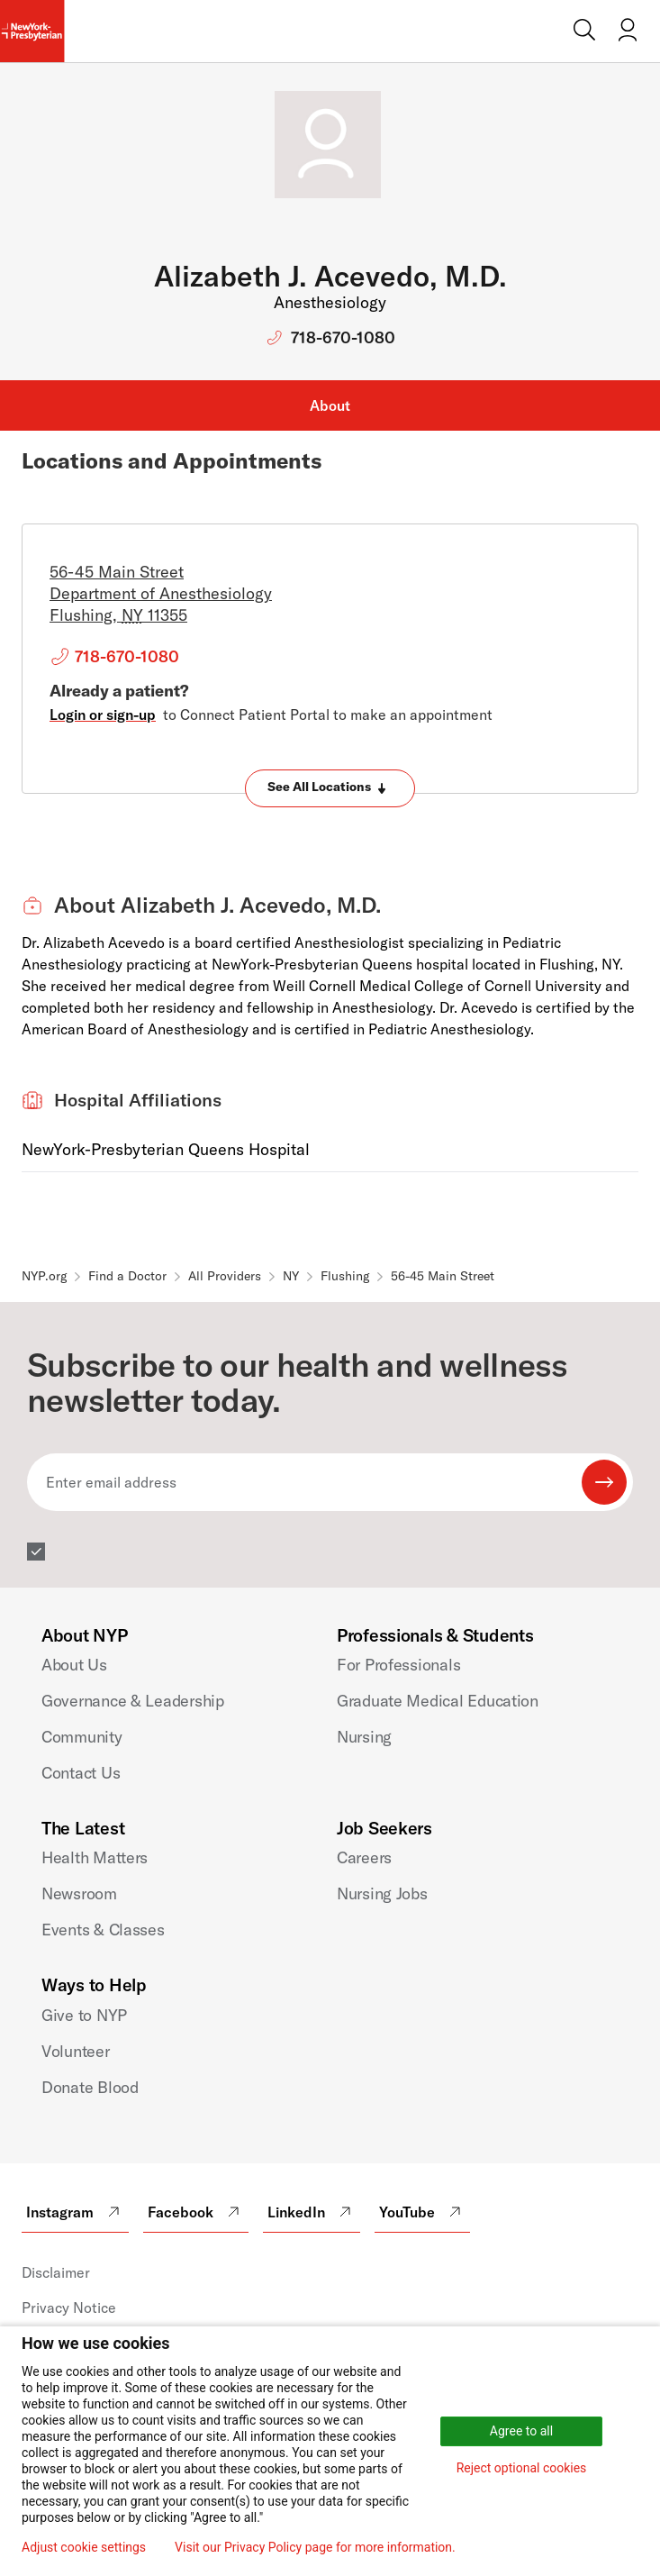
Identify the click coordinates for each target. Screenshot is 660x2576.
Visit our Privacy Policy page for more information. (315, 2547)
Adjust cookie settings (84, 2547)
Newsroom (79, 1893)
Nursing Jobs (382, 1893)
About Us (74, 1664)
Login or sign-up (103, 714)
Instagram (75, 2212)
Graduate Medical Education (437, 1700)
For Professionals (398, 1664)
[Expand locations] (330, 788)
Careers (364, 1857)
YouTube (422, 2212)
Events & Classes (103, 1929)
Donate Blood (90, 2087)
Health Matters (94, 1857)
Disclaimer (56, 2272)
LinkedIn (311, 2212)
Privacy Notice (69, 2307)
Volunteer (75, 2051)
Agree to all (521, 2431)
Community (81, 1736)
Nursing (364, 1736)
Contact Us (80, 1772)
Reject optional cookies (522, 2468)
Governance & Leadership (132, 1700)
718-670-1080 (343, 337)
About (330, 405)
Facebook (196, 2212)
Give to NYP (84, 2015)
